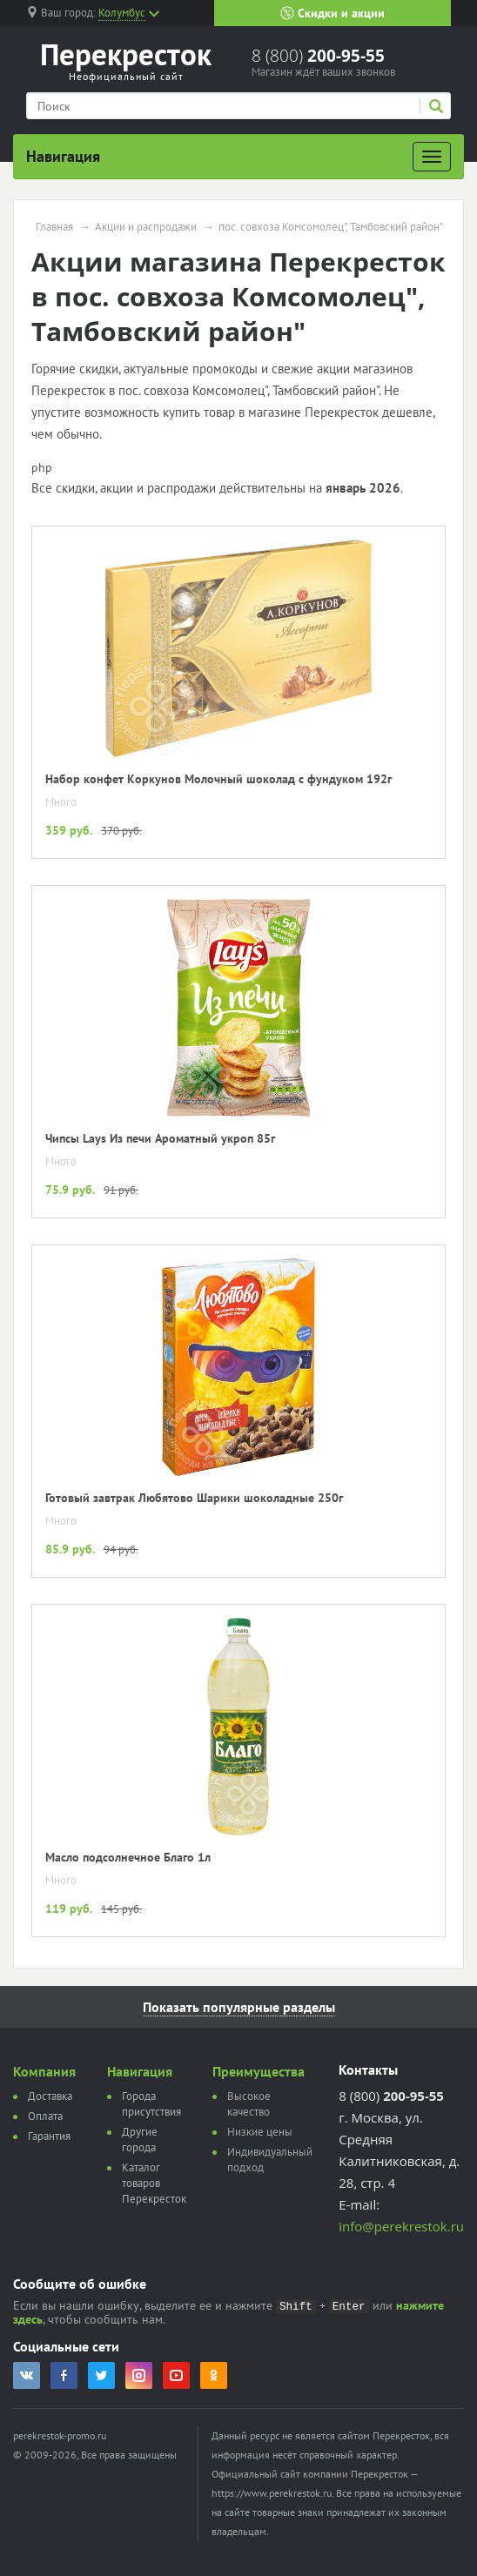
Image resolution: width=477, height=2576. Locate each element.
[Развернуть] (432, 156)
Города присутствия (151, 2104)
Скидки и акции (332, 13)
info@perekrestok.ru (401, 2226)
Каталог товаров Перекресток (154, 2183)
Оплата (45, 2116)
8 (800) (318, 55)
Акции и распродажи (146, 227)
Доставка (50, 2096)
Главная (54, 227)
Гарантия (49, 2136)
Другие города (140, 2139)
